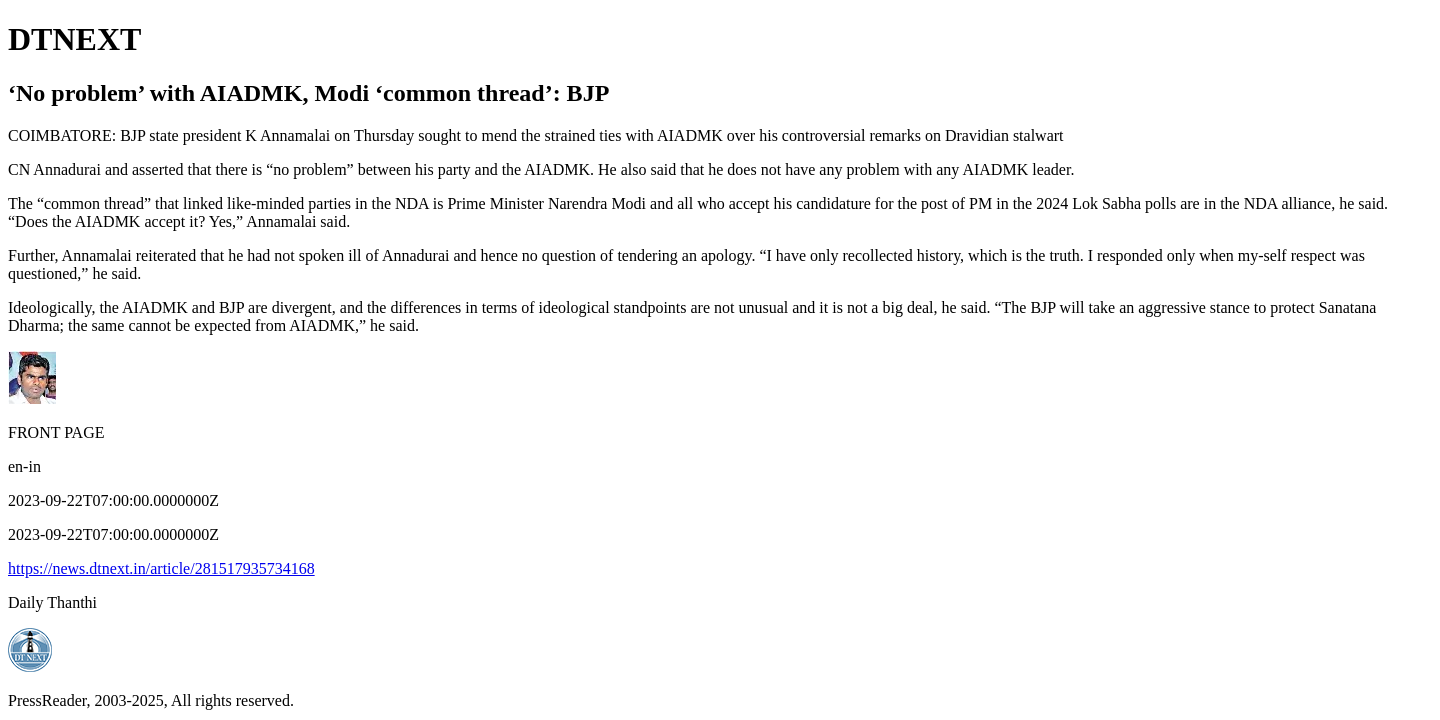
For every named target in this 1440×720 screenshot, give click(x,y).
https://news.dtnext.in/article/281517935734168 (161, 568)
